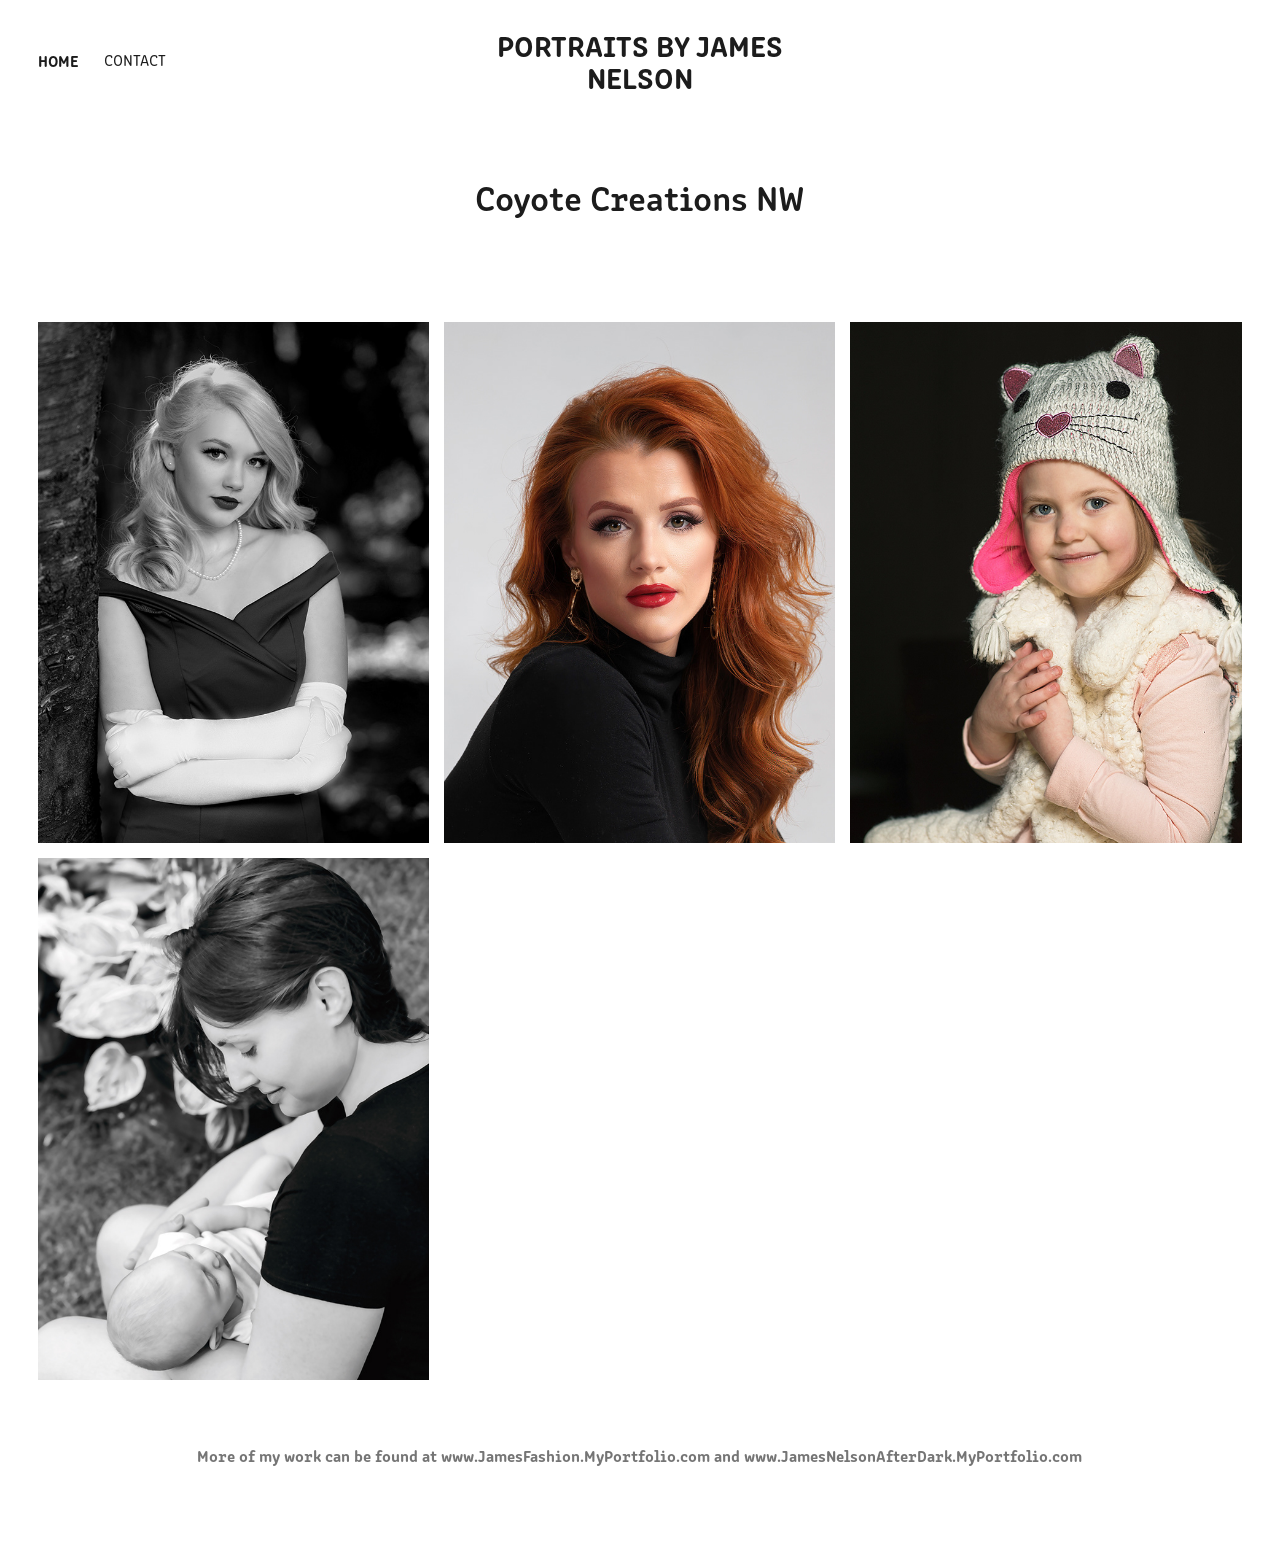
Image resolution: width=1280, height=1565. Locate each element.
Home (58, 60)
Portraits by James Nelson (643, 60)
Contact (135, 59)
